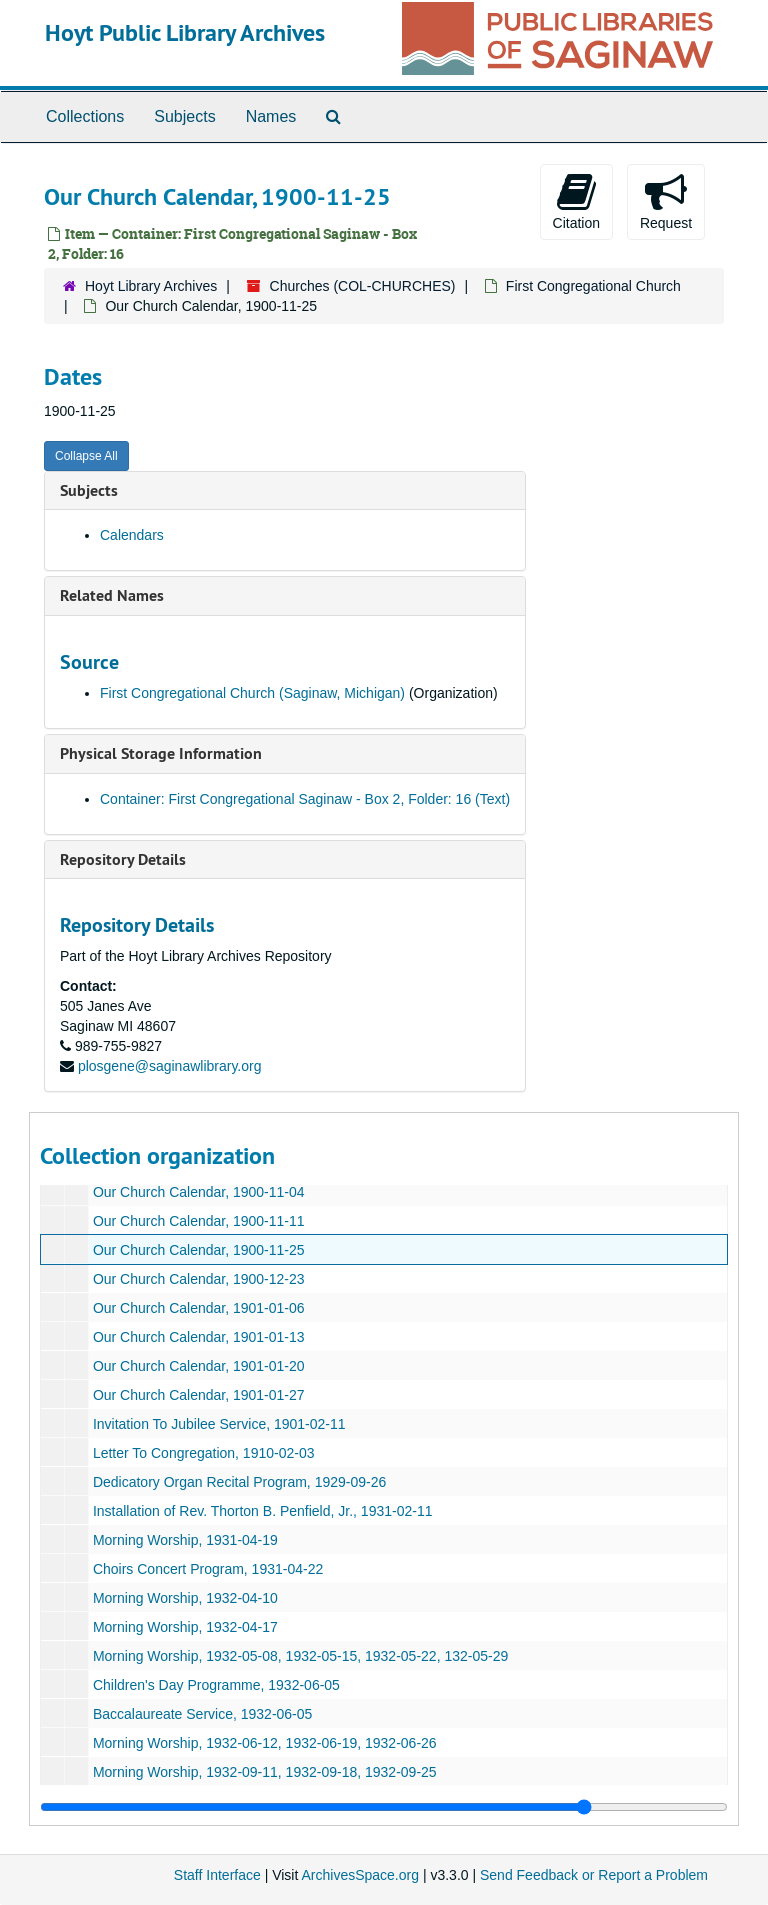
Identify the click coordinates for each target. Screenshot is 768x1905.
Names (271, 116)
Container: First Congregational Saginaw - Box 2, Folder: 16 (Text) (305, 799)
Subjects (184, 116)
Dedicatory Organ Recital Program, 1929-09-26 (239, 1482)
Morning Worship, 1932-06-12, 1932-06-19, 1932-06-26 (265, 1743)
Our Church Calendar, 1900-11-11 (199, 1221)
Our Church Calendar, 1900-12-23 (199, 1279)
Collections (85, 116)
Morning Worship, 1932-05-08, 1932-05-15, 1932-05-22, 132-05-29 (300, 1656)
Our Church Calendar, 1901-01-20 (199, 1366)
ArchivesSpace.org (360, 1875)
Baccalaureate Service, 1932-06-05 (202, 1714)
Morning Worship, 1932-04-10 (185, 1598)
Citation (576, 201)
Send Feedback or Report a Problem (594, 1875)
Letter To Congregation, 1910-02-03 (204, 1453)
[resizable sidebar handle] (384, 1807)
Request (666, 201)
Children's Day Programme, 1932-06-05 (216, 1685)
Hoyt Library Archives (151, 286)
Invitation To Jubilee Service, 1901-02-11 (219, 1424)
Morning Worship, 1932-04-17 (185, 1627)
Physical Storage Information (161, 753)
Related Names (112, 595)
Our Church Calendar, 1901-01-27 (199, 1395)
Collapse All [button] (86, 456)
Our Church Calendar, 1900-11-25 (199, 1250)
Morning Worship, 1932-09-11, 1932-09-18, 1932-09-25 (265, 1772)
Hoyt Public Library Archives (185, 32)
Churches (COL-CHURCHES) (363, 286)
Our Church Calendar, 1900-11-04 (199, 1192)
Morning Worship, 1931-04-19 (185, 1540)
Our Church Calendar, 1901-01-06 (199, 1308)
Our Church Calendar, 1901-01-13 (199, 1337)
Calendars (132, 535)
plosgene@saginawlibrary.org (170, 1066)
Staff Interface (217, 1875)
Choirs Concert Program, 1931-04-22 (208, 1569)
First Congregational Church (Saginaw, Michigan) (252, 693)
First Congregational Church (593, 286)
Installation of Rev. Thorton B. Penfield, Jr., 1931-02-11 (263, 1511)
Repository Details (123, 859)
